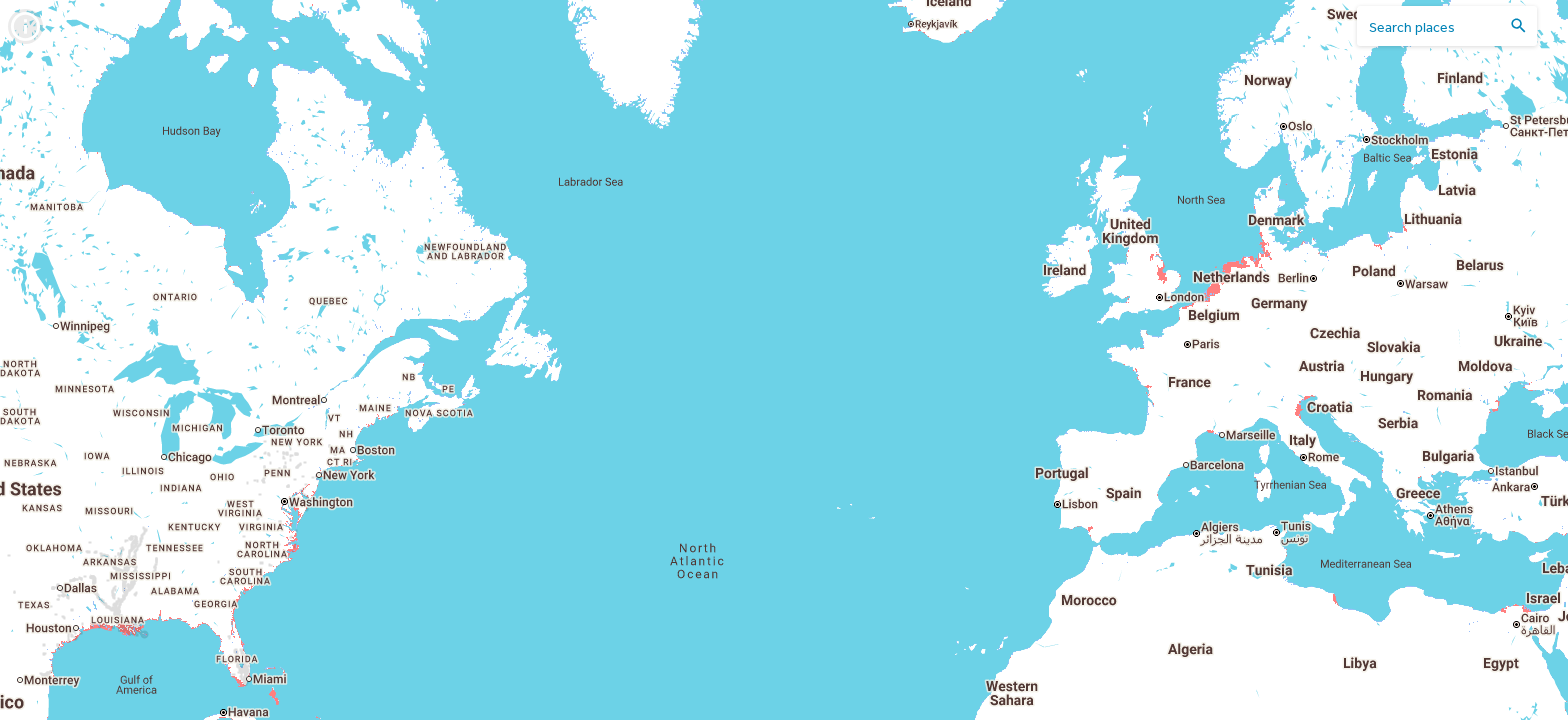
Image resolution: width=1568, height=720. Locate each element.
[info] (25, 26)
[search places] (1435, 26)
